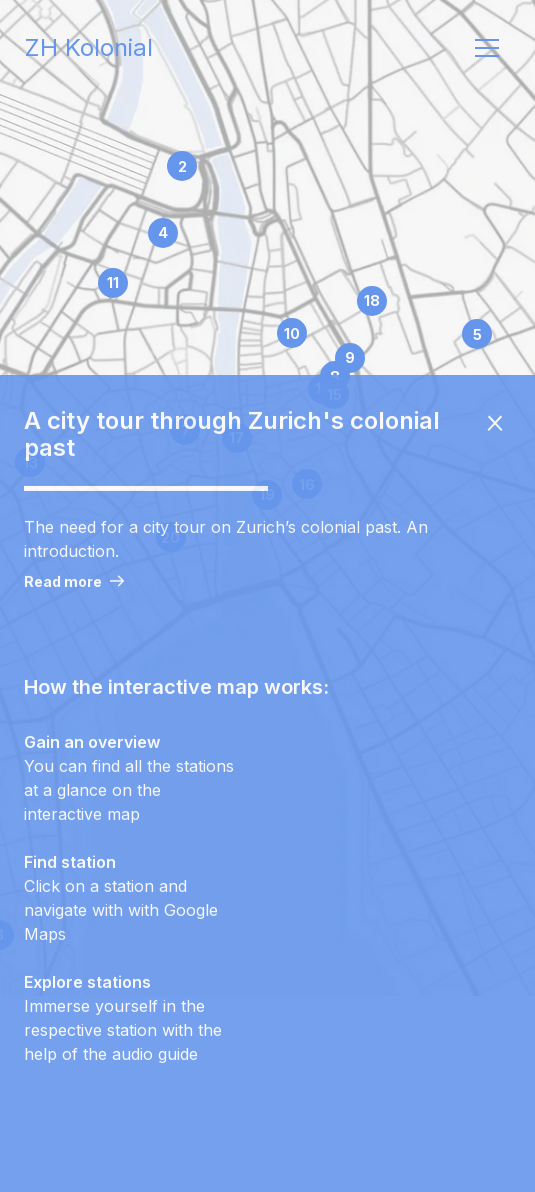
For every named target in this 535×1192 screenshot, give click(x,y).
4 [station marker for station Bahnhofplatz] (163, 232)
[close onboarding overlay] (495, 434)
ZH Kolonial (88, 48)
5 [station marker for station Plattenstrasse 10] (477, 334)
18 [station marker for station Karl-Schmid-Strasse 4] (372, 300)
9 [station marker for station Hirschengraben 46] (350, 357)
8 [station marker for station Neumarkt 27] (335, 376)
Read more (74, 592)
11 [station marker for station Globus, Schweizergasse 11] (113, 282)
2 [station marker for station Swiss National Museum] (182, 166)
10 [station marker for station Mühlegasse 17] (292, 333)
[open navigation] (487, 48)
